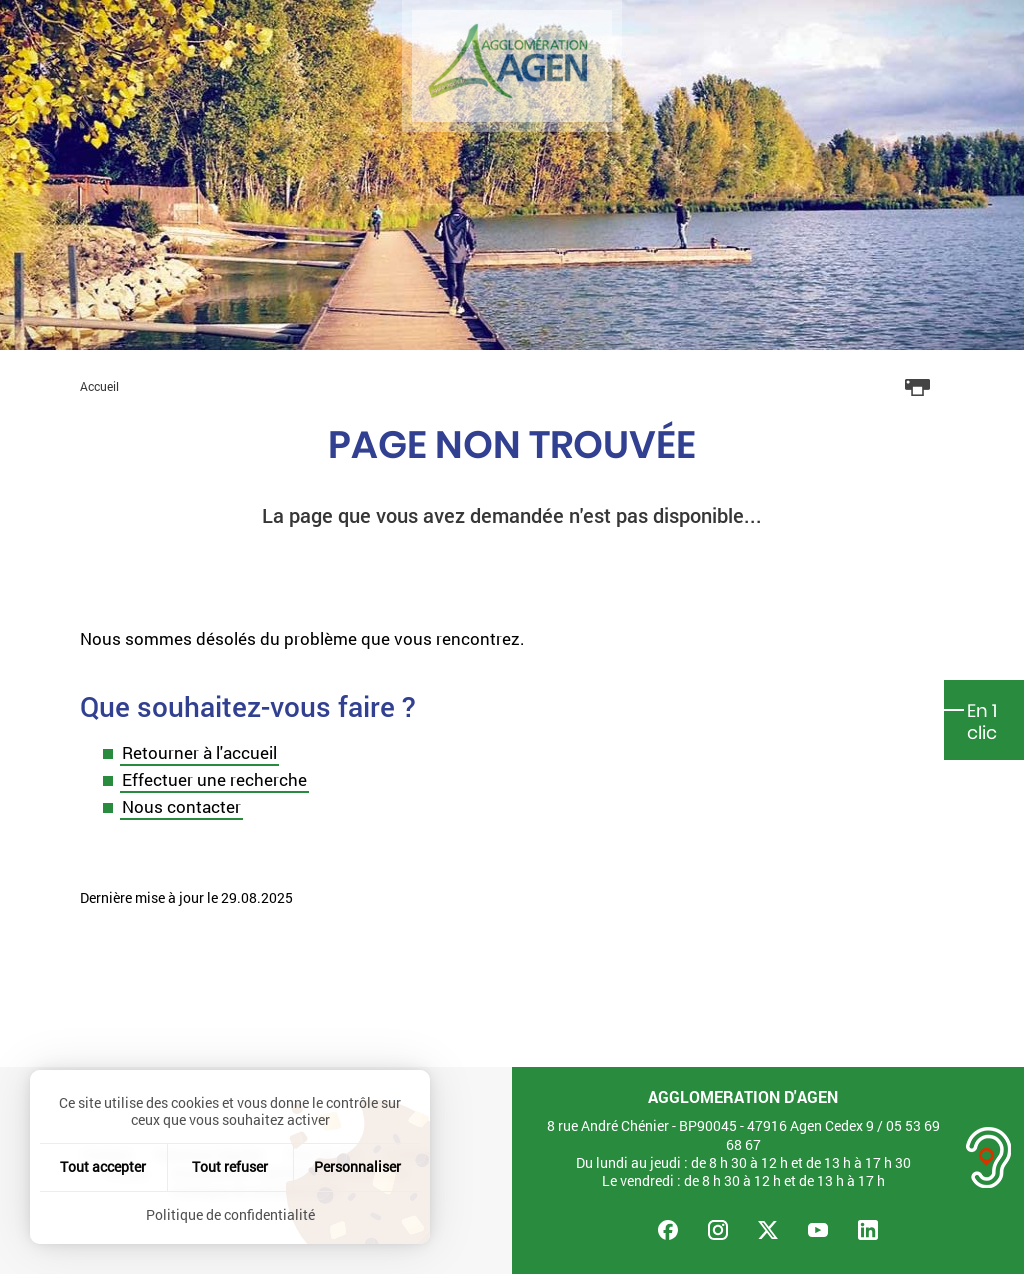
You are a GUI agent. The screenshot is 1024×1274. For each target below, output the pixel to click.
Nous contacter (181, 806)
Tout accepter (103, 1166)
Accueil (99, 386)
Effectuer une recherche (214, 779)
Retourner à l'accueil (199, 752)
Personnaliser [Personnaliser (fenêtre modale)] (357, 1166)
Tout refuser (230, 1166)
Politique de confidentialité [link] (230, 1214)
